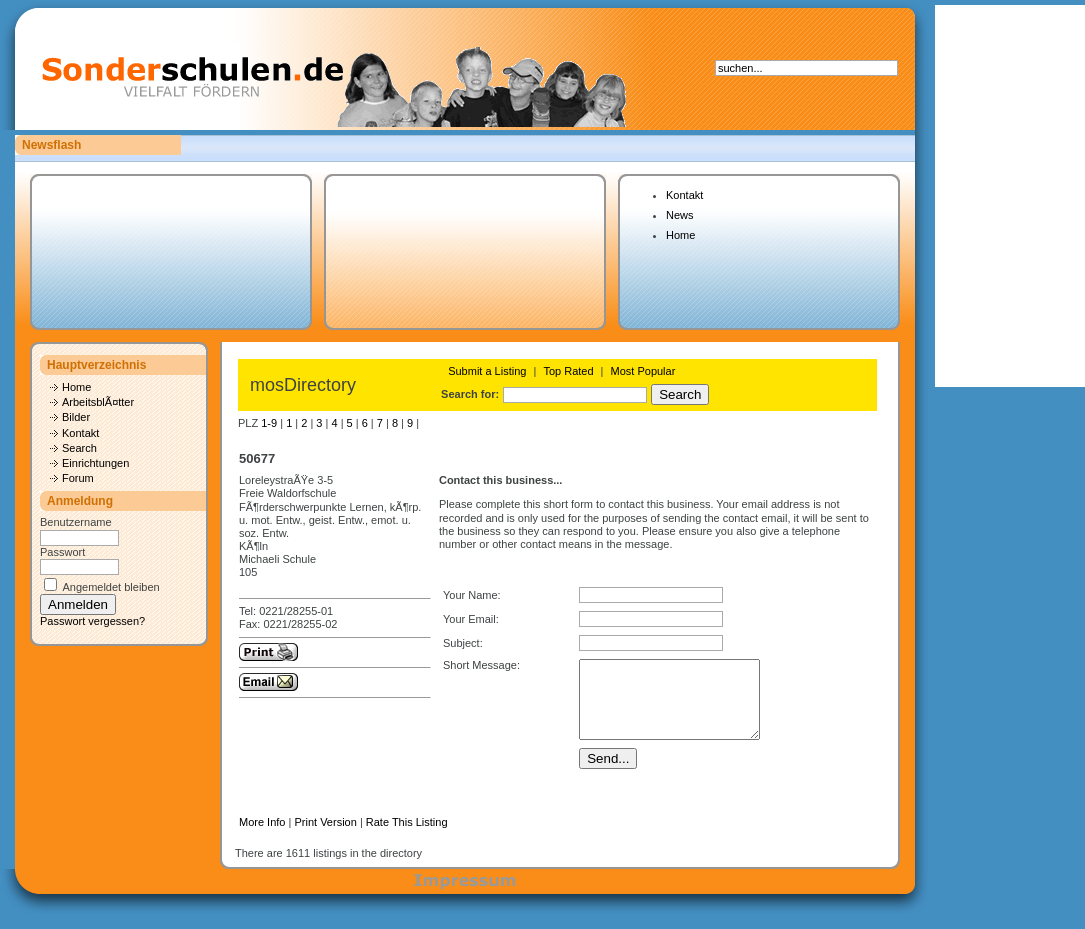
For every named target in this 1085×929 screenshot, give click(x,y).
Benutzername (76, 522)
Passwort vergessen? (92, 621)
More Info (262, 837)
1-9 (269, 423)
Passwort (62, 552)
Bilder (76, 417)
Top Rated (568, 371)
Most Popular (643, 371)
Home (680, 235)
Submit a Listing (487, 371)
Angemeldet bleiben (110, 587)
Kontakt (684, 195)
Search (79, 448)
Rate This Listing (407, 837)
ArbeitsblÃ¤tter (98, 402)
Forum (78, 478)
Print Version (325, 837)
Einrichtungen (95, 463)
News (680, 215)
